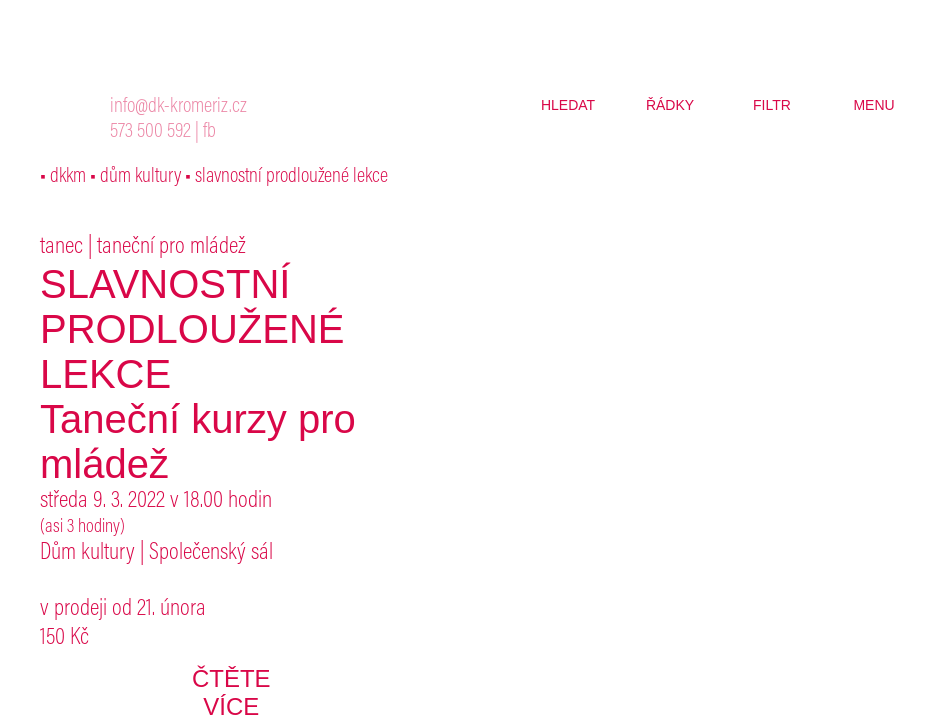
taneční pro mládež (171, 247)
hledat (568, 105)
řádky (670, 105)
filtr (772, 105)
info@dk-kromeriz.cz (178, 107)
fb (209, 132)
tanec (61, 247)
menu (873, 105)
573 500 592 (150, 132)
